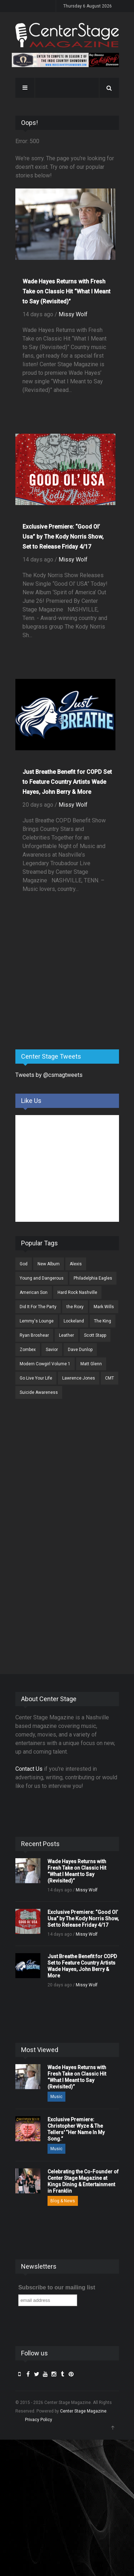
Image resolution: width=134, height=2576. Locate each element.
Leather (66, 1335)
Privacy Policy (38, 2419)
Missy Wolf (73, 314)
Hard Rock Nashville (77, 1292)
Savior (52, 1349)
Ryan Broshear (34, 1335)
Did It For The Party (38, 1306)
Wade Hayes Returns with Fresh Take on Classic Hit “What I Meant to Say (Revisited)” (66, 291)
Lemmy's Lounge (37, 1321)
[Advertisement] (69, 988)
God (24, 1263)
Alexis (76, 1263)
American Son (34, 1292)
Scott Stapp (95, 1335)
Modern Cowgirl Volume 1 (45, 1363)
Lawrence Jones (78, 1378)
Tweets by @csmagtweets (49, 1075)
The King (102, 1321)
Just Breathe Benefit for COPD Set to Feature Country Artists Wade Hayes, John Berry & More (67, 781)
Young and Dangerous (42, 1278)
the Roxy (75, 1306)
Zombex (28, 1349)
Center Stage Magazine (83, 2411)
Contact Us (29, 1768)
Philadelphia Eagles (93, 1278)
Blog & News (62, 2200)
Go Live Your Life (36, 1378)
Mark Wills (104, 1306)
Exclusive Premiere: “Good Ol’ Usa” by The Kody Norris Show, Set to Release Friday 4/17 (63, 536)
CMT (109, 1378)
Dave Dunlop (80, 1349)
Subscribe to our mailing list (56, 2287)
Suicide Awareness (39, 1392)
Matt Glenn (91, 1363)
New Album (49, 1263)
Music (56, 2096)
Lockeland (74, 1321)
